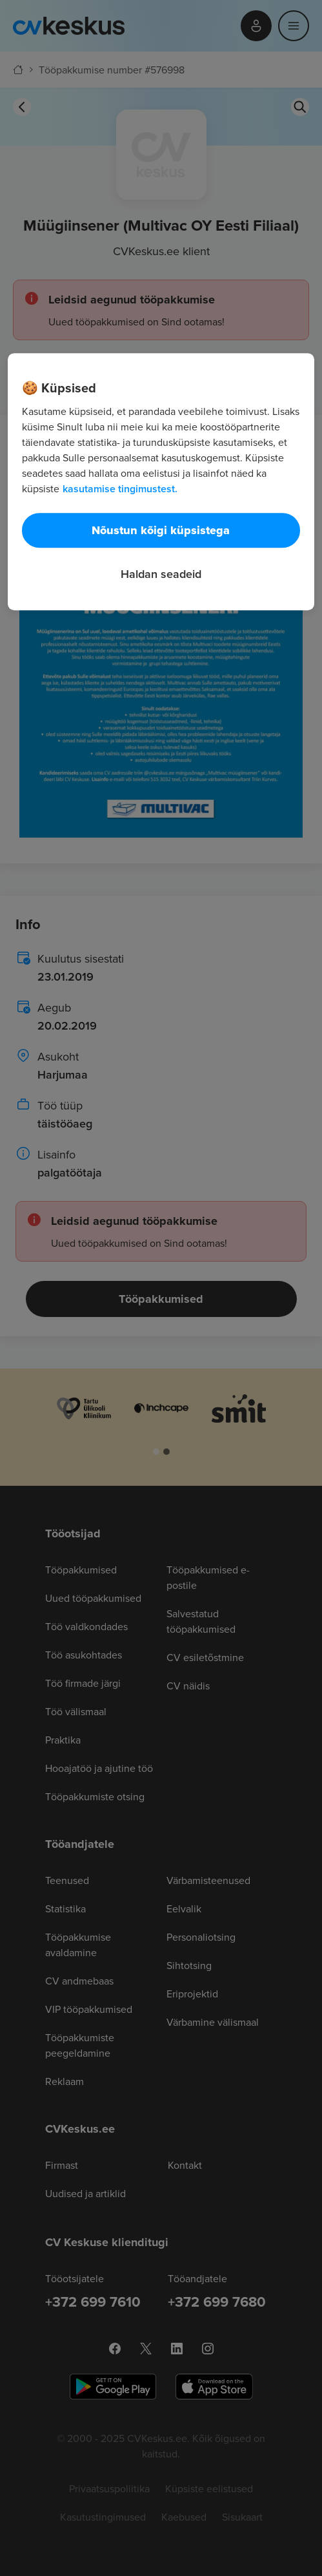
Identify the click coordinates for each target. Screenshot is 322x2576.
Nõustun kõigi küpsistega (161, 530)
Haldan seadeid (161, 574)
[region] (161, 481)
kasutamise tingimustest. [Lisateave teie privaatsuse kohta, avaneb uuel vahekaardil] (120, 488)
